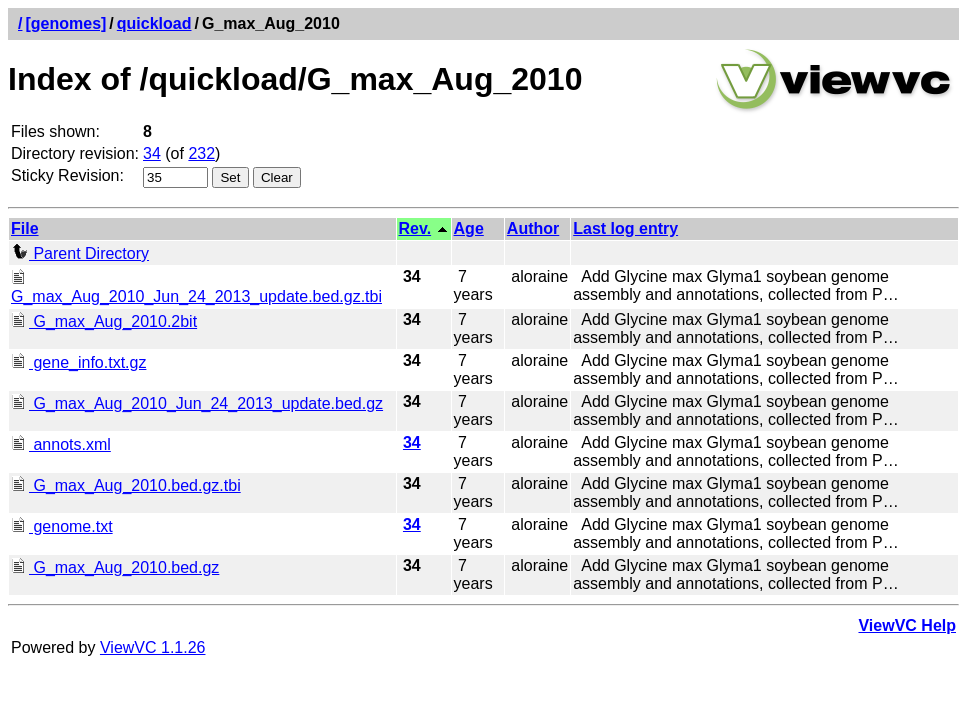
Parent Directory (80, 253)
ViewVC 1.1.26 (153, 647)
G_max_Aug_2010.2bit (104, 321)
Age (469, 228)
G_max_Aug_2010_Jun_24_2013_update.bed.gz (197, 403)
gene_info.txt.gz (78, 362)
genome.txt (62, 526)
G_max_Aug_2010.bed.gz (115, 567)
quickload (154, 23)
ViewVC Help (907, 625)
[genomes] (65, 23)
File (25, 228)
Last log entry (625, 228)
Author (533, 228)
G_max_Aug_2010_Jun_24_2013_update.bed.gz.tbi (196, 287)
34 (152, 153)
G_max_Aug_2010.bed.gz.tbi (126, 485)
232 (201, 153)
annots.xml (61, 444)
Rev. (415, 228)
